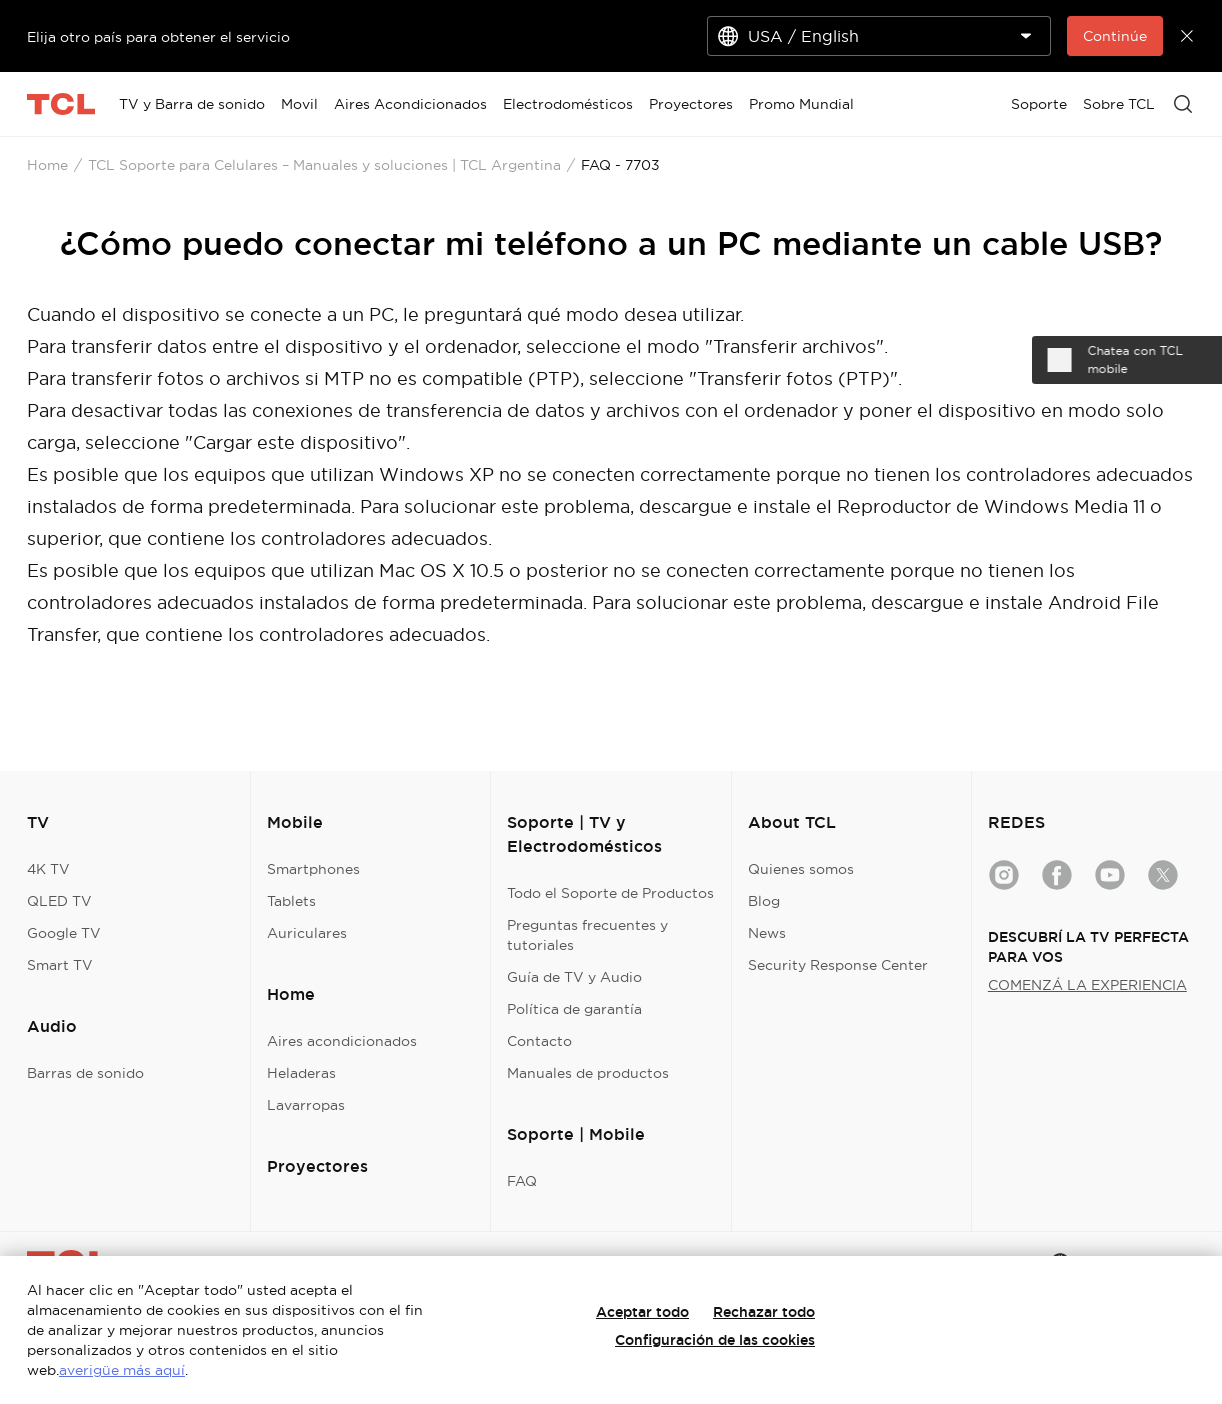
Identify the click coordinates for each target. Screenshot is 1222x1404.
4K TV (48, 869)
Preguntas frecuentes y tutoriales (587, 935)
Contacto (539, 1041)
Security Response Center (838, 965)
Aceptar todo (642, 1312)
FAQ (522, 1181)
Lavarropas (306, 1105)
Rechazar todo (764, 1312)
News (767, 933)
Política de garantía (574, 1009)
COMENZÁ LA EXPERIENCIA (1087, 985)
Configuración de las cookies (715, 1340)
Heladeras (301, 1073)
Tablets (291, 901)
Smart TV (60, 965)
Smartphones (313, 869)
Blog (764, 901)
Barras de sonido (85, 1073)
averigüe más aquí (122, 1370)
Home (47, 165)
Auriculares (307, 933)
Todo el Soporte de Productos (610, 893)
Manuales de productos (588, 1073)
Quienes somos (801, 869)
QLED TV (59, 901)
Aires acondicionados (342, 1041)
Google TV (64, 933)
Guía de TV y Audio (574, 977)
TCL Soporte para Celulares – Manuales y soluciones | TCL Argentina (324, 165)
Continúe (1115, 36)
